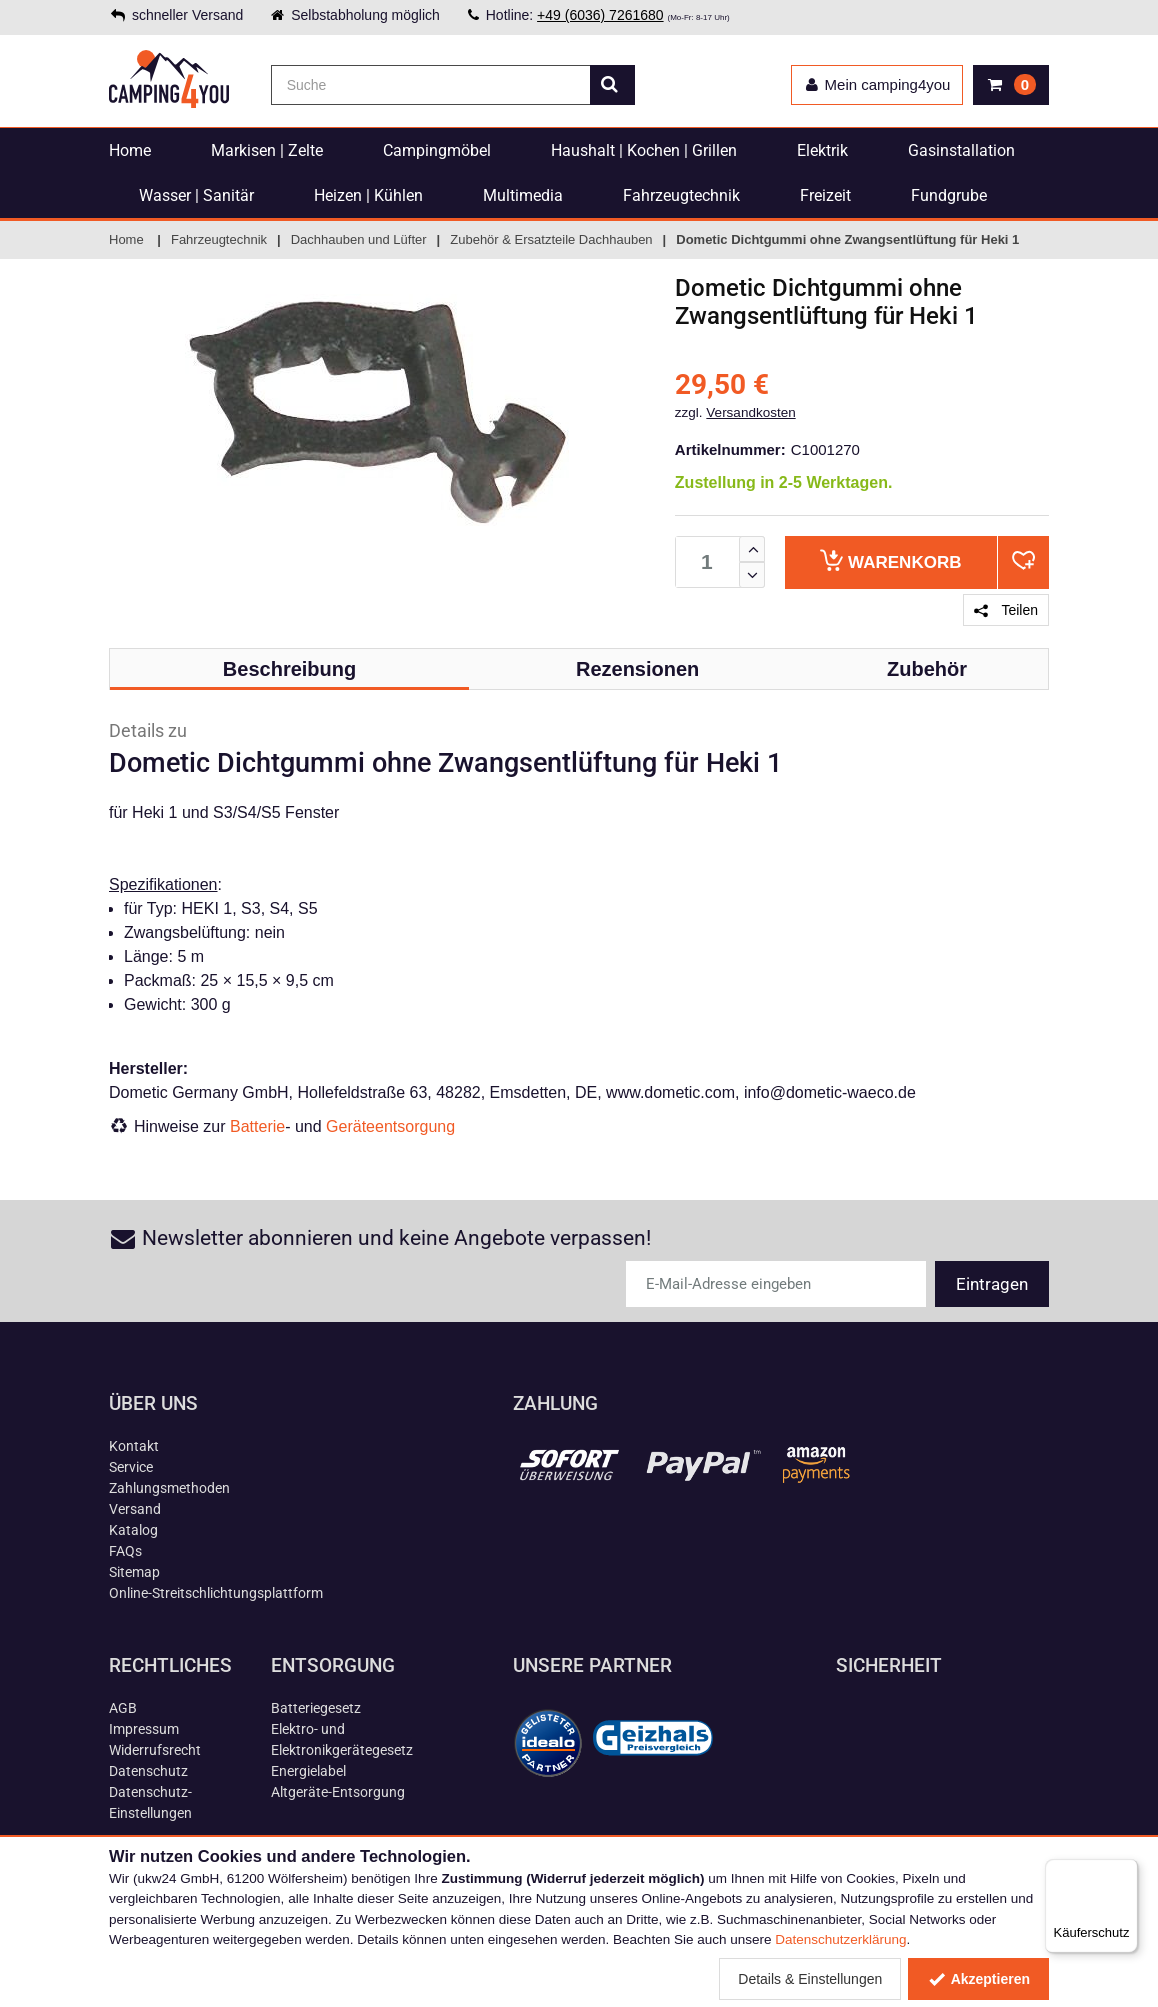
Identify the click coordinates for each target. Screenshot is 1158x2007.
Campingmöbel (437, 150)
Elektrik (822, 150)
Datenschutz (148, 1771)
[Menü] (1126, 1871)
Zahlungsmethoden (169, 1488)
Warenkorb (890, 560)
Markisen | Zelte (267, 150)
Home (130, 150)
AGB (123, 1708)
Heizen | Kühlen (368, 195)
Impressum (144, 1729)
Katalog (133, 1530)
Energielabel (308, 1771)
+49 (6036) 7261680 (600, 15)
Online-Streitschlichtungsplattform (216, 1593)
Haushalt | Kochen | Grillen (644, 150)
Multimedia (523, 195)
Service (131, 1467)
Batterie (257, 1126)
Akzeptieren (978, 1979)
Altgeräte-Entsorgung (338, 1792)
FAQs (125, 1551)
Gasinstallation (961, 150)
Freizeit (825, 195)
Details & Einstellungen (810, 1979)
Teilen (1006, 610)
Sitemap (134, 1572)
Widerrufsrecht (155, 1750)
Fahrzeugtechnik (681, 195)
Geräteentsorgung (390, 1126)
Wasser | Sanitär (196, 195)
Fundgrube (949, 195)
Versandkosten (750, 412)
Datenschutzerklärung (840, 1939)
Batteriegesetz (316, 1708)
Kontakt (134, 1446)
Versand (135, 1509)
